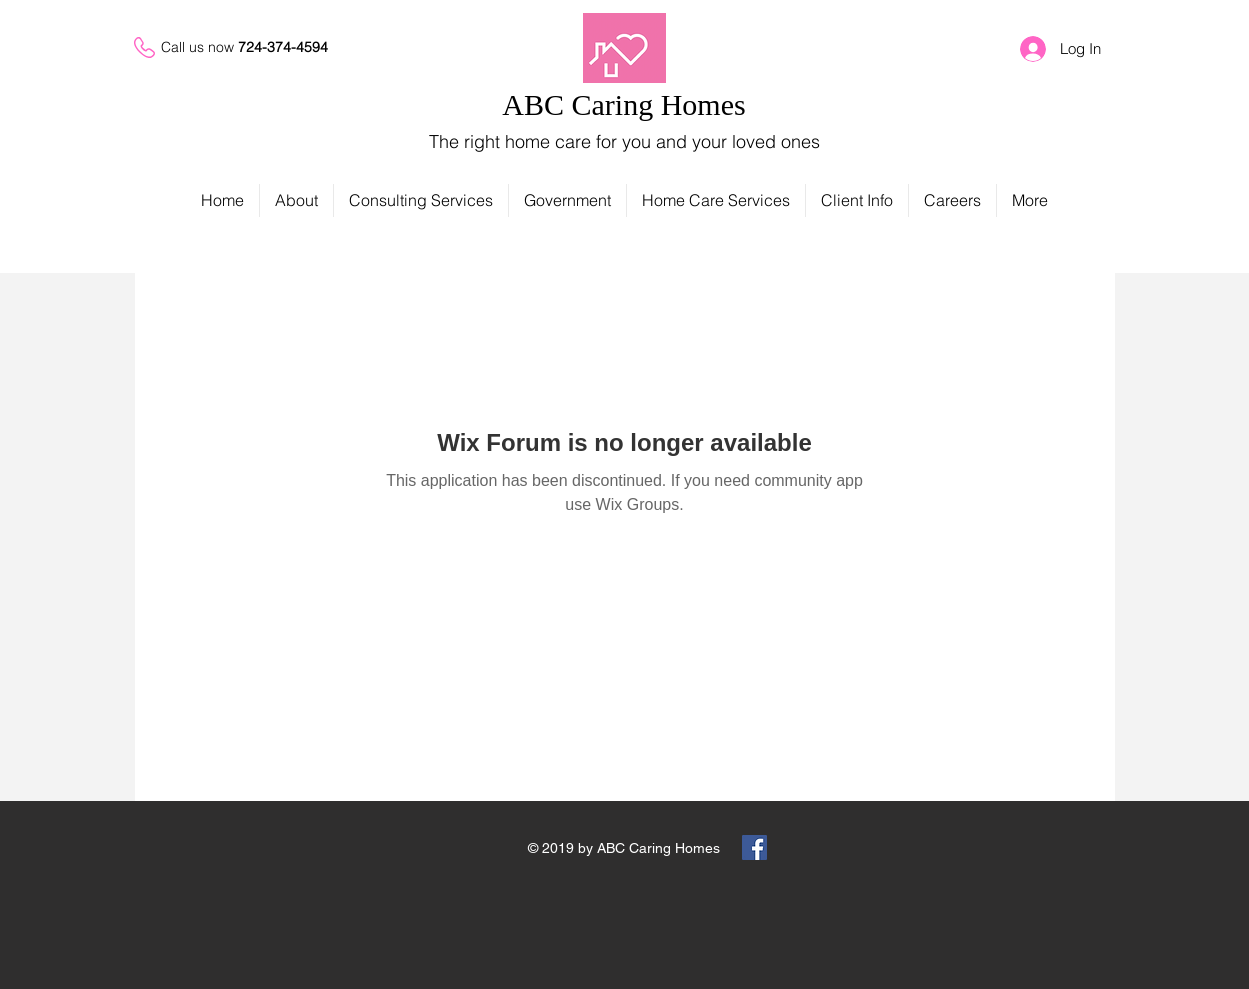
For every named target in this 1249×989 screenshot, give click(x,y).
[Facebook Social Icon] (754, 847)
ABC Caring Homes (623, 104)
